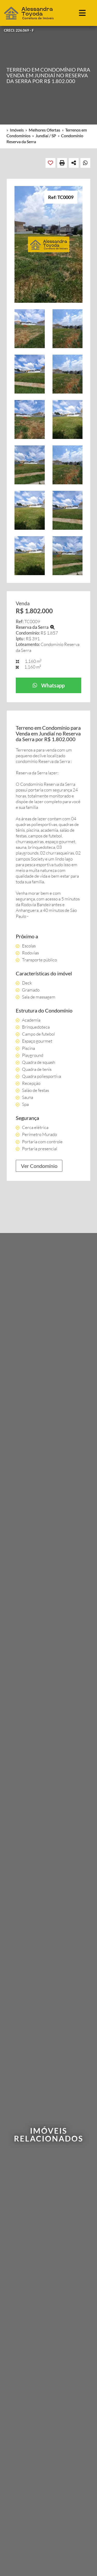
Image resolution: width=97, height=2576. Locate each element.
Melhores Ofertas (44, 129)
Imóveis (17, 129)
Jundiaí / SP (45, 135)
